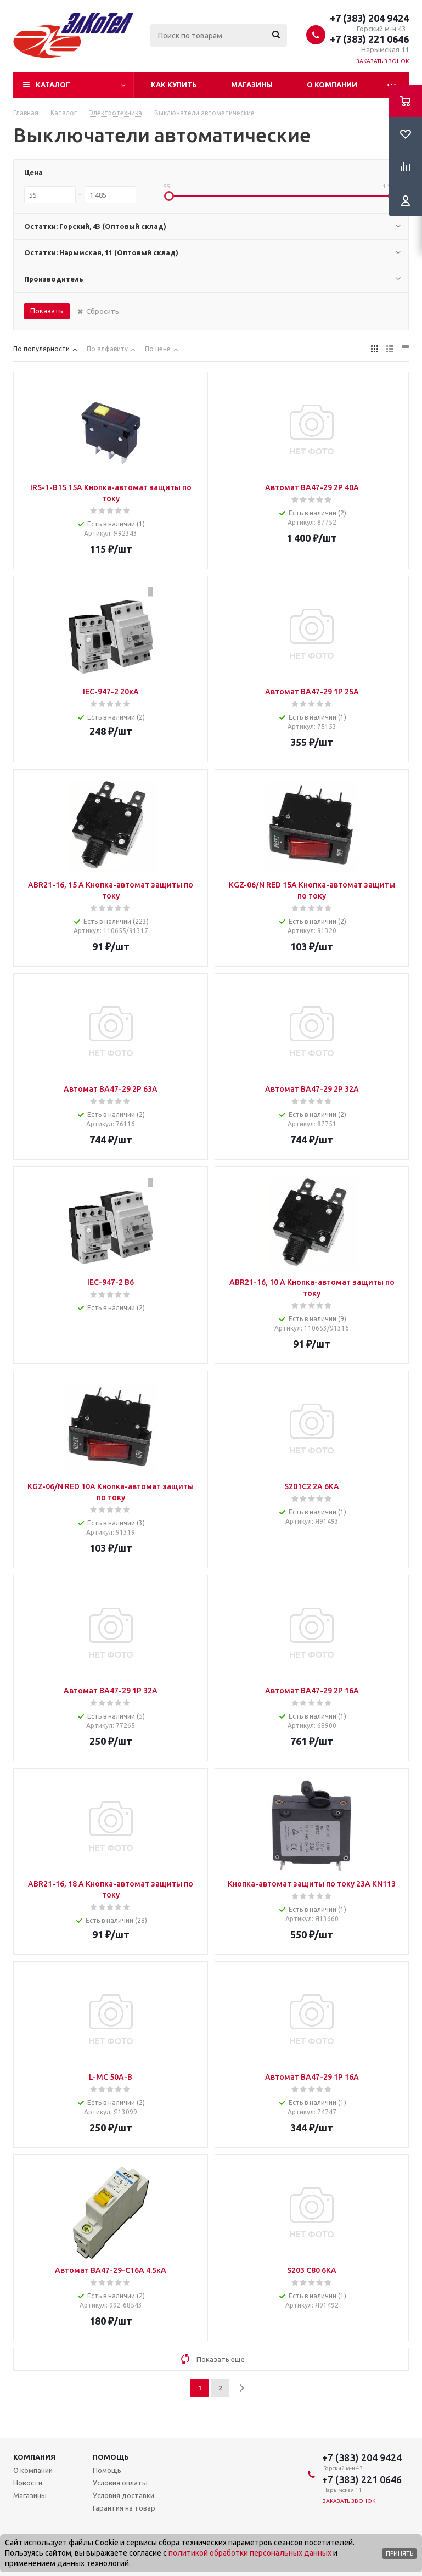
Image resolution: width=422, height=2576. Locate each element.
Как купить (174, 84)
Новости (27, 2483)
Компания (34, 2457)
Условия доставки (123, 2495)
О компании (332, 84)
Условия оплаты (120, 2483)
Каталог (53, 84)
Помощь (111, 2457)
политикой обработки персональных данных (249, 2553)
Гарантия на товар (124, 2508)
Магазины (252, 84)
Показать (46, 311)
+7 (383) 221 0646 (369, 39)
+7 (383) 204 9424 (369, 18)
